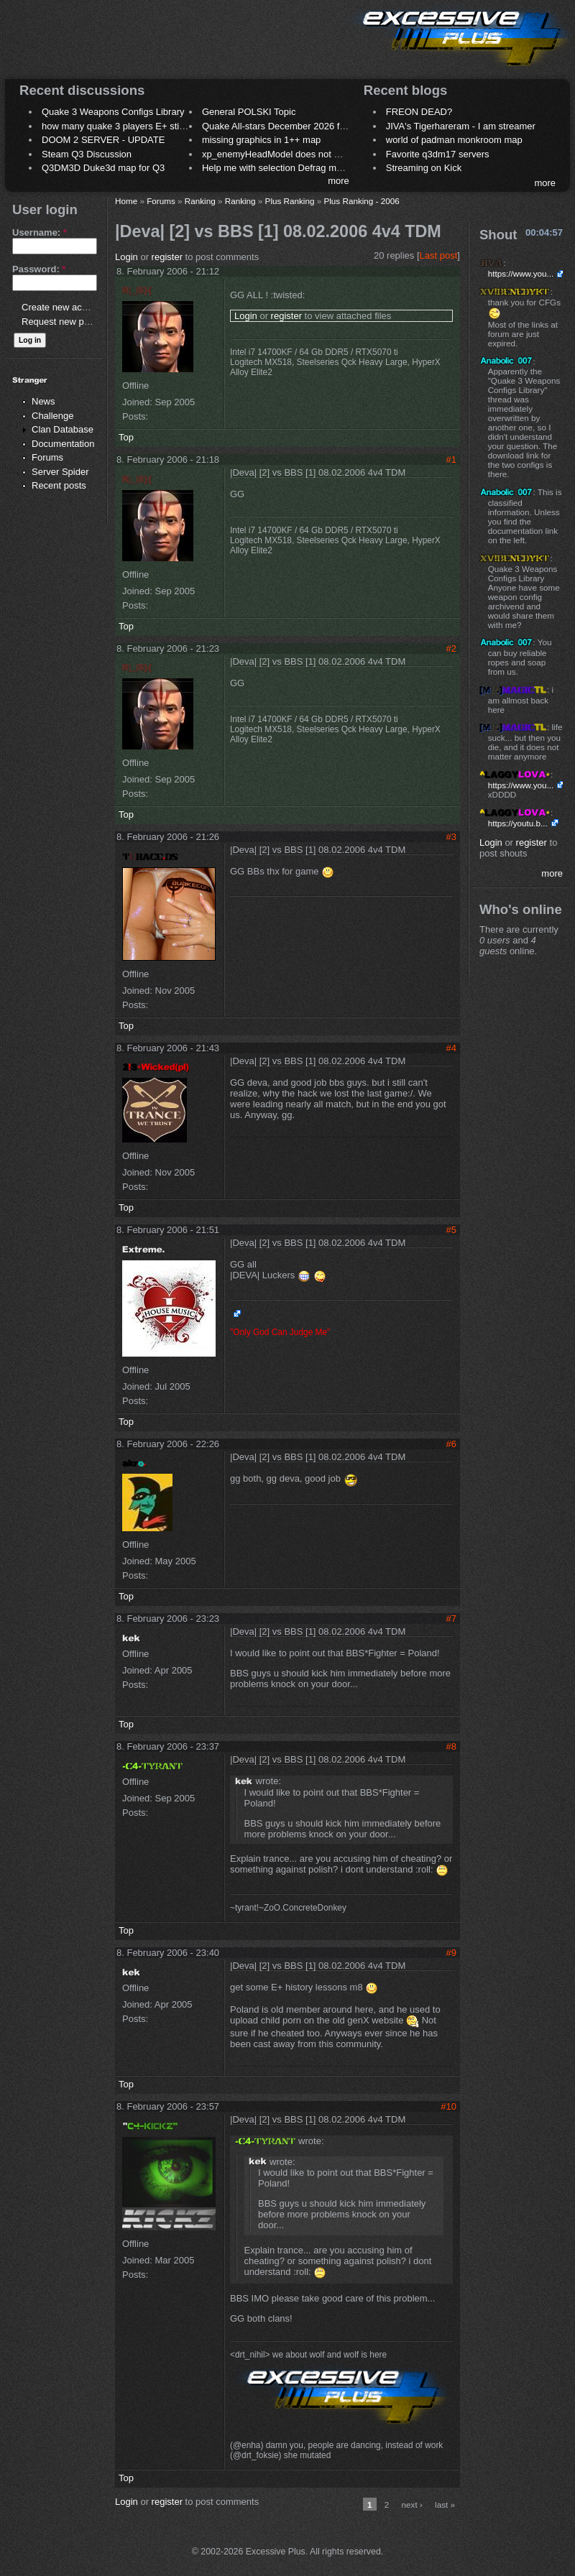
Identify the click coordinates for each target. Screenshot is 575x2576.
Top (126, 437)
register (167, 256)
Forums (47, 457)
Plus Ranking (290, 201)
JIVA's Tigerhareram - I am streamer (460, 126)
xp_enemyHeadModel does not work (278, 154)
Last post (439, 255)
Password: (38, 269)
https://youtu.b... (518, 823)
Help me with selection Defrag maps (276, 167)
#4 (451, 1048)
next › (412, 2504)
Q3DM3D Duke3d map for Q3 (103, 167)
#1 (451, 459)
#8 (451, 1746)
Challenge (53, 415)
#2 (451, 648)
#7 (451, 1618)
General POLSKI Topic (249, 111)
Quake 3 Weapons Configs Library (113, 111)
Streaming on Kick (424, 167)
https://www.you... (521, 273)
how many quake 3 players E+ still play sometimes (146, 126)
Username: (39, 232)
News (43, 401)
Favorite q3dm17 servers (437, 154)
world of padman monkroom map (454, 139)
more (338, 180)
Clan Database (62, 429)
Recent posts (59, 485)
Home (126, 201)
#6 (451, 1444)
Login (126, 256)
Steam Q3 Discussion (87, 154)
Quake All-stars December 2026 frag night (289, 126)
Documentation (63, 443)
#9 (451, 1952)
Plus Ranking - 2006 (361, 201)
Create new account (63, 307)
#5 (451, 1229)
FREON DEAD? (419, 111)
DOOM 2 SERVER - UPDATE (103, 139)
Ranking (200, 201)
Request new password (70, 321)
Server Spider (60, 471)
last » (445, 2504)
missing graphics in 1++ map (261, 139)
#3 (451, 836)
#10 (448, 2106)
